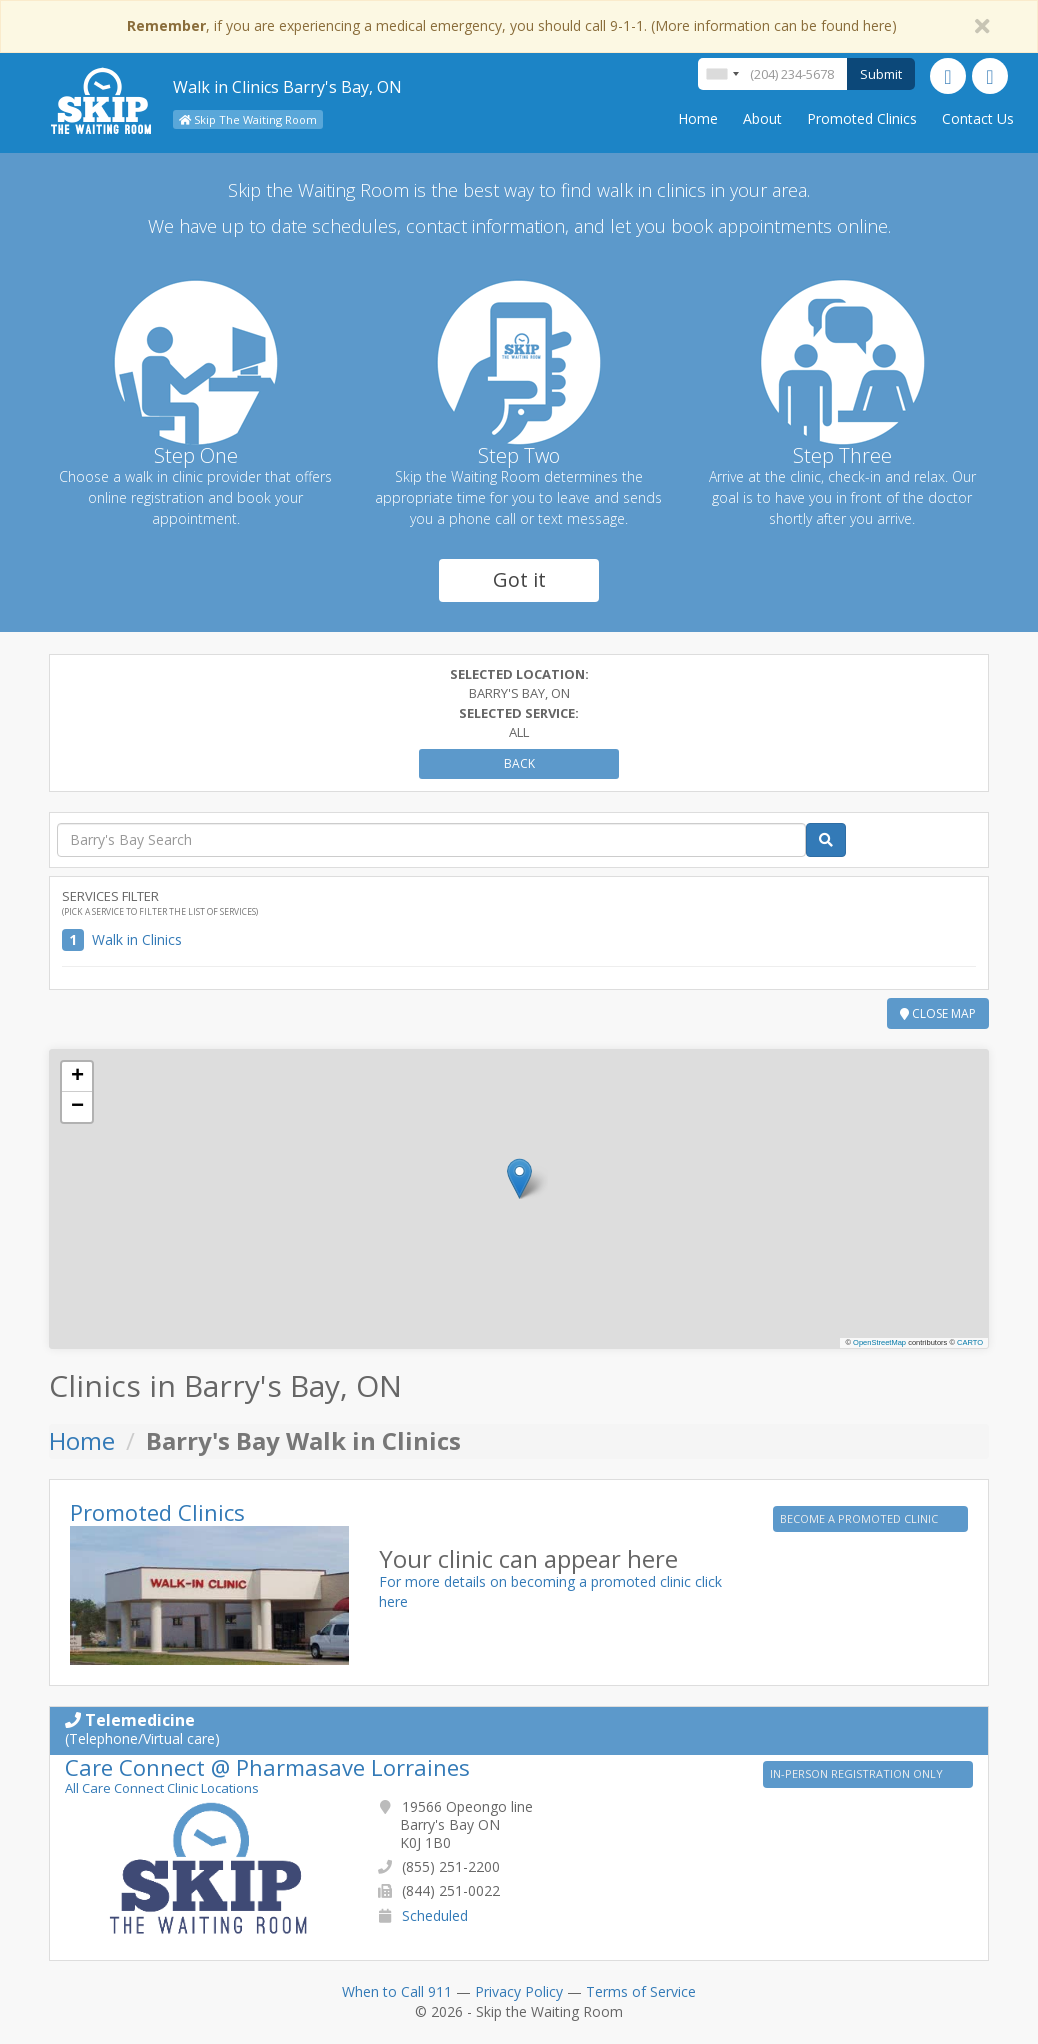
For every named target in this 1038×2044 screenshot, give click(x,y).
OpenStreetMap (879, 1342)
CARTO (970, 1342)
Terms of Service (641, 1991)
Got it (519, 579)
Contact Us (978, 118)
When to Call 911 (397, 1991)
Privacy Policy (519, 1991)
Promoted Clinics (862, 118)
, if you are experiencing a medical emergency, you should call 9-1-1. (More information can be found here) (512, 25)
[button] (519, 1178)
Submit (881, 74)
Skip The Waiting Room (248, 119)
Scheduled (435, 1915)
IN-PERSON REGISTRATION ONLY (858, 1773)
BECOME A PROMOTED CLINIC (860, 1518)
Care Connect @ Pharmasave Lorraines (267, 1767)
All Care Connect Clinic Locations (162, 1788)
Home (698, 118)
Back (519, 763)
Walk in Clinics (137, 939)
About (762, 118)
